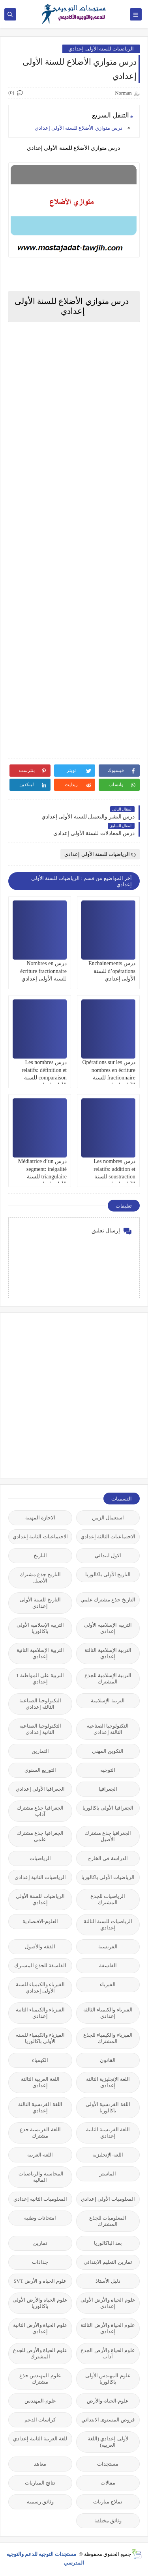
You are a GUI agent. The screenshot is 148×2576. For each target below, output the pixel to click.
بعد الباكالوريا (108, 2243)
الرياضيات (40, 1858)
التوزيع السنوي (40, 1770)
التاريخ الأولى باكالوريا (108, 1574)
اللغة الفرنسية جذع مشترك (40, 2133)
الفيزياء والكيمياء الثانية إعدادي (40, 2013)
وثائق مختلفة (108, 2521)
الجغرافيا (108, 1789)
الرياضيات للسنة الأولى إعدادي (101, 49)
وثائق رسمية (40, 2502)
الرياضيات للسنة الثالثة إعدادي (108, 1924)
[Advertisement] (74, 1395)
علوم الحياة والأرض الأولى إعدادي (108, 2303)
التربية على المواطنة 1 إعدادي (40, 1678)
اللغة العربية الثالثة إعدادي (40, 2082)
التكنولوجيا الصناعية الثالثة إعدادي (40, 1704)
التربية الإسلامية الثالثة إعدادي (108, 1653)
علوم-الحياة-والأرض (108, 2401)
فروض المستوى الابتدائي (108, 2420)
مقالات (108, 2483)
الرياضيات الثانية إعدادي (40, 1877)
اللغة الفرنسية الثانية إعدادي (108, 2133)
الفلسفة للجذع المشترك (40, 1965)
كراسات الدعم (40, 2420)
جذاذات (40, 2262)
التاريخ (40, 1555)
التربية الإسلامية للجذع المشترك (108, 1678)
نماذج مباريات (107, 2502)
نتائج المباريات (40, 2483)
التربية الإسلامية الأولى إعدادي (108, 1628)
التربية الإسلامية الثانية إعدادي (40, 1653)
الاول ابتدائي (108, 1555)
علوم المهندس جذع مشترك (40, 2379)
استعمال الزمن (108, 1518)
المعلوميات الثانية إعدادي (40, 2199)
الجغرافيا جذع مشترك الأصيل (108, 1836)
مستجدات (107, 2464)
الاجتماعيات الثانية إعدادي (40, 1537)
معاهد (40, 2464)
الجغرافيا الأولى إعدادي (40, 1789)
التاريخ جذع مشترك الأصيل (40, 1577)
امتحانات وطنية (40, 2218)
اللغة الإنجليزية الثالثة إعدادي (108, 2082)
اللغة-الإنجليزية (107, 2155)
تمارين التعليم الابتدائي (108, 2262)
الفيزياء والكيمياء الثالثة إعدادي (108, 2013)
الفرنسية (108, 1947)
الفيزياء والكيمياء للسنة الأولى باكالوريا (40, 2038)
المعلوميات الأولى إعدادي (108, 2199)
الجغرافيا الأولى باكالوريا (107, 1808)
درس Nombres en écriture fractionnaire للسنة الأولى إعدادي (43, 970)
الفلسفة (108, 1965)
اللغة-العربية (40, 2155)
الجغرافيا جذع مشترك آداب (40, 1811)
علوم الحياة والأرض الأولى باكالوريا (40, 2303)
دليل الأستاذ (108, 2281)
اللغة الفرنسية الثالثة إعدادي (40, 2107)
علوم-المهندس (40, 2401)
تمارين (40, 2243)
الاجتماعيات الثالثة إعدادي (108, 1537)
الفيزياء (108, 1984)
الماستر (107, 2174)
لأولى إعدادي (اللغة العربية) (108, 2442)
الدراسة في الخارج (108, 1858)
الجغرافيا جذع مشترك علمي (40, 1836)
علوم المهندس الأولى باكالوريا (108, 2379)
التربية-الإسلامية (108, 1701)
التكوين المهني (108, 1751)
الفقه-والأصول (40, 1947)
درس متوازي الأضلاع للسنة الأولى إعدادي (79, 128)
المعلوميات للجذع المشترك (107, 2221)
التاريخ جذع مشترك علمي (108, 1600)
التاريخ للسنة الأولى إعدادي (40, 1603)
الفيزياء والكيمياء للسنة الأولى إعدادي (40, 1987)
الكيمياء (40, 2060)
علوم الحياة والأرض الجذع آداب (108, 2353)
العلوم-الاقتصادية (40, 1921)
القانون (108, 2060)
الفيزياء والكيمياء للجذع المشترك (108, 2038)
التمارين (40, 1751)
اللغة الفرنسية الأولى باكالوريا (108, 2107)
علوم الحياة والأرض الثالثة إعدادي (108, 2328)
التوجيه (107, 1770)
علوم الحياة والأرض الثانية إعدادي (40, 2328)
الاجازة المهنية (40, 1518)
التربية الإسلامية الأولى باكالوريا (40, 1628)
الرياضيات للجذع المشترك (107, 1899)
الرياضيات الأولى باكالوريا (108, 1877)
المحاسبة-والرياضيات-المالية (40, 2177)
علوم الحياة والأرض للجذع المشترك (40, 2353)
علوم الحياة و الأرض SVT (40, 2281)
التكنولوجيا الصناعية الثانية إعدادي (40, 1729)
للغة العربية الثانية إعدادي (40, 2439)
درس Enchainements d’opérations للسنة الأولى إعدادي (111, 970)
